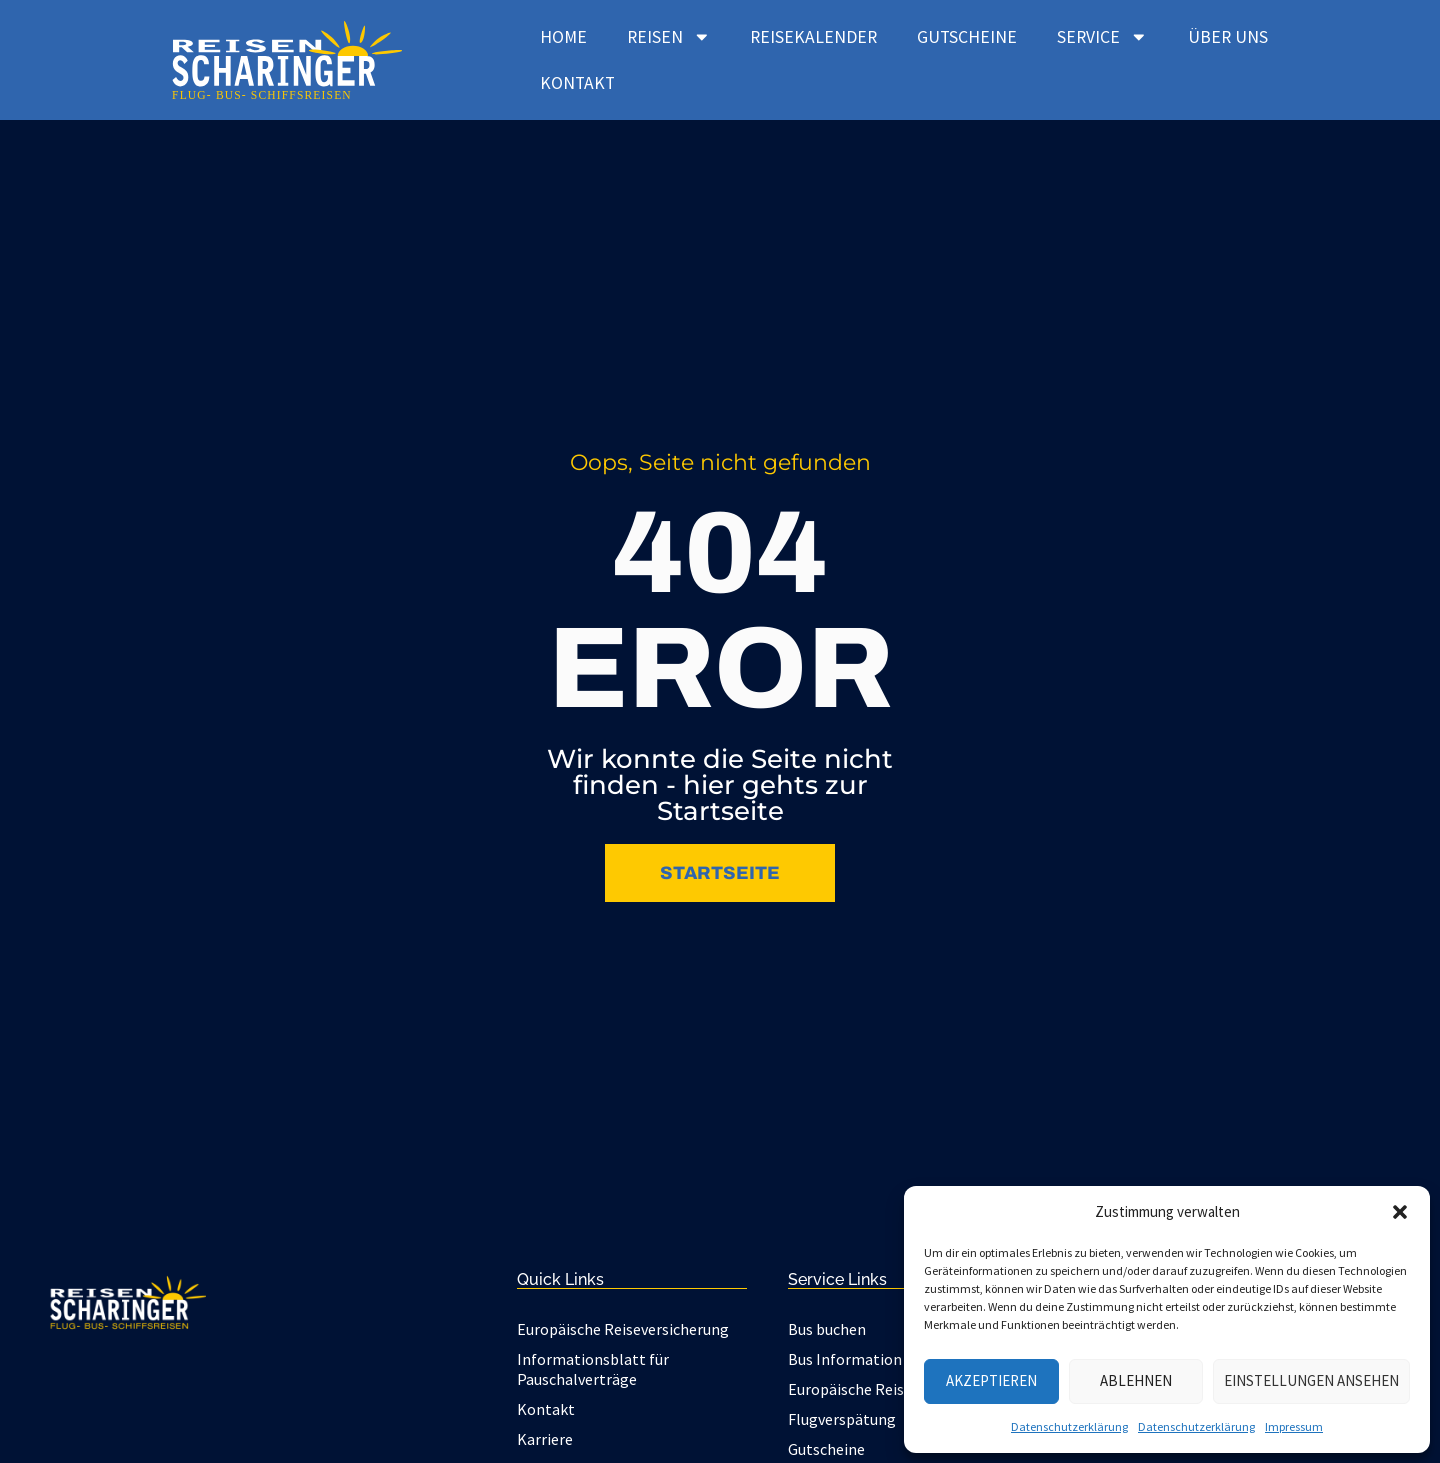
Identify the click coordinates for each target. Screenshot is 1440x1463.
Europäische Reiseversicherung (623, 1329)
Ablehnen (1136, 1380)
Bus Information (845, 1359)
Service (1102, 37)
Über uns (1228, 37)
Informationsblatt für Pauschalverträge (593, 1369)
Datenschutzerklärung (1069, 1426)
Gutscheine (967, 37)
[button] (1400, 1212)
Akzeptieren (991, 1380)
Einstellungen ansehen (1311, 1380)
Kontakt (577, 83)
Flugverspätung (842, 1419)
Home (563, 37)
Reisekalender (813, 37)
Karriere (545, 1439)
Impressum (1294, 1426)
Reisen (669, 37)
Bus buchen (827, 1329)
